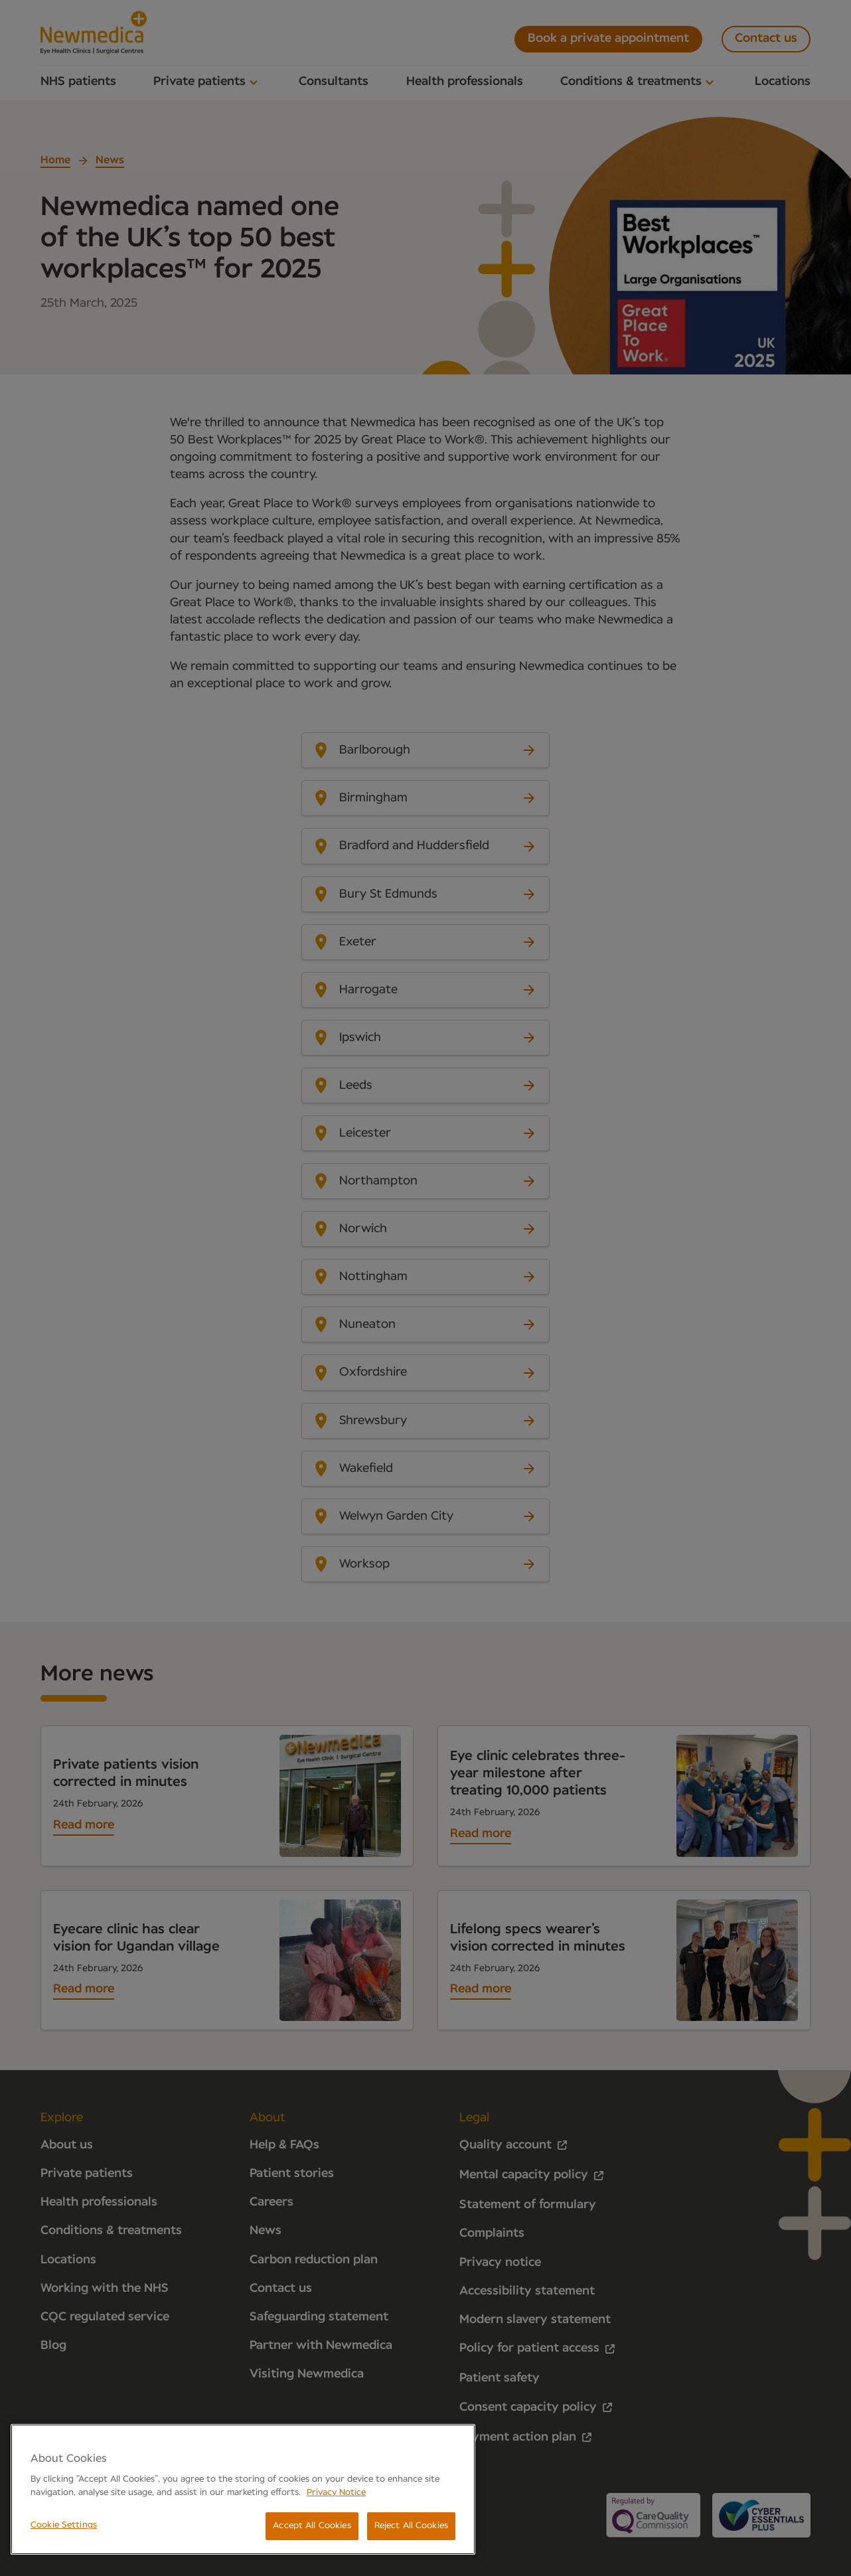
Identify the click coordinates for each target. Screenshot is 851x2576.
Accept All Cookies (311, 2526)
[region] (243, 2489)
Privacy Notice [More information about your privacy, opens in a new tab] (336, 2492)
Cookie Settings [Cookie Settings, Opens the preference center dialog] (64, 2525)
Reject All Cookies (411, 2526)
